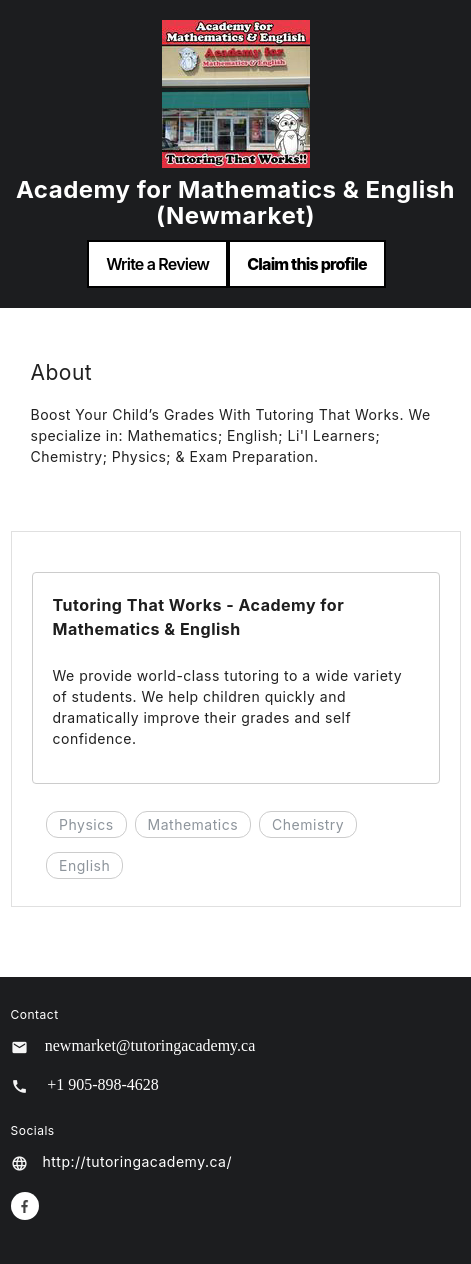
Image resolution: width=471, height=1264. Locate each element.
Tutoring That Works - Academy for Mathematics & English (199, 617)
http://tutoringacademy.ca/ (137, 1161)
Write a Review (157, 264)
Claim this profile (307, 264)
